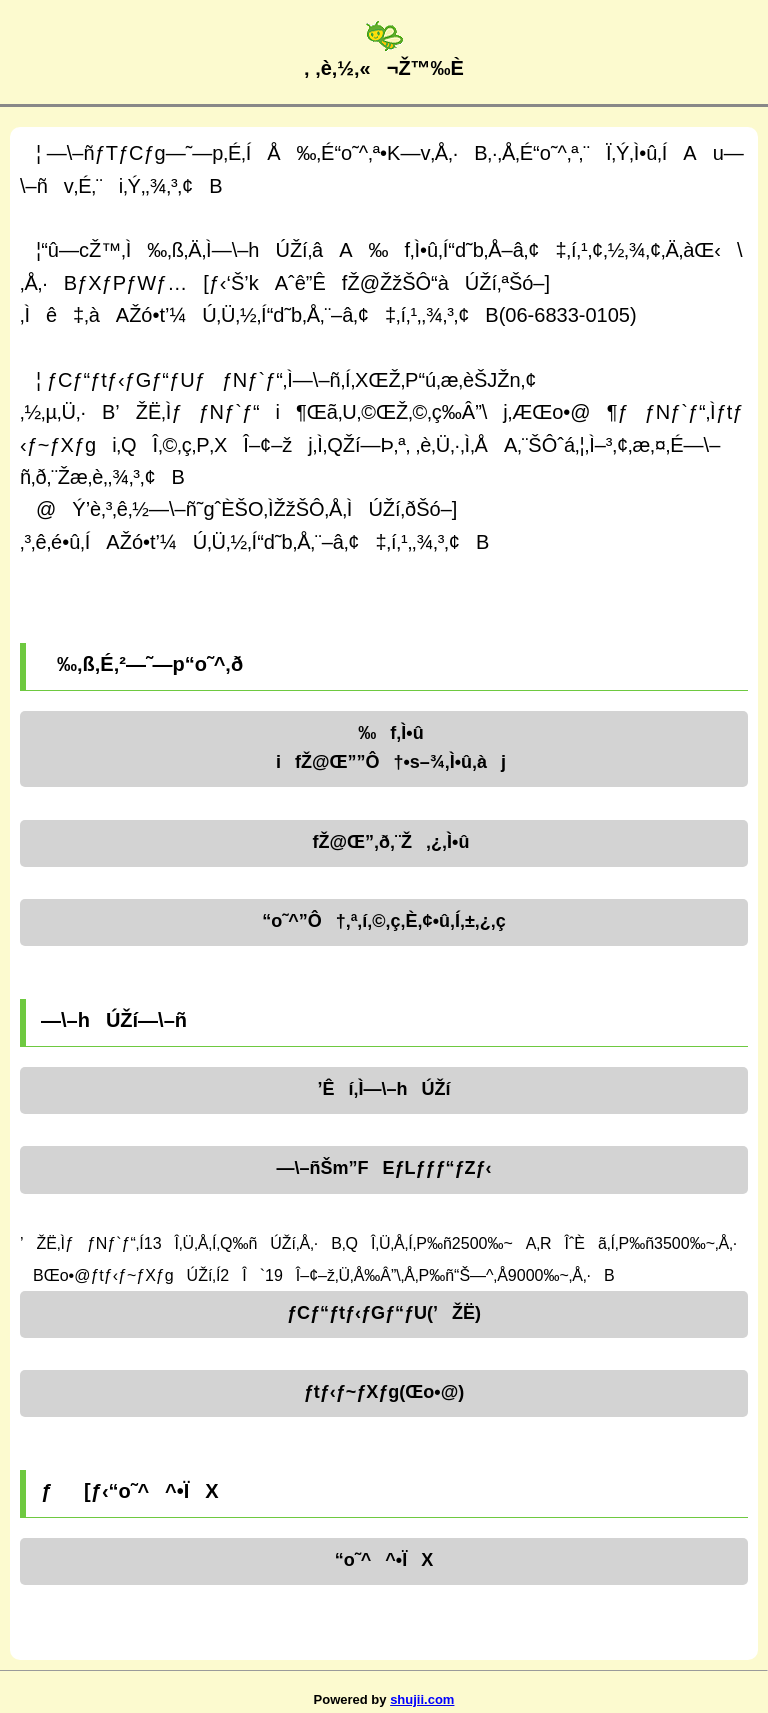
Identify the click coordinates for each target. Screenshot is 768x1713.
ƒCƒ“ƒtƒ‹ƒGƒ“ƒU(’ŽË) (384, 1313)
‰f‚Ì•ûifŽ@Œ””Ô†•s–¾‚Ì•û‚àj (384, 747)
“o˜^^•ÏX (384, 1560)
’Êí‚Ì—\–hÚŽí (383, 1089)
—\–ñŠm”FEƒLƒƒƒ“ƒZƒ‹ (383, 1168)
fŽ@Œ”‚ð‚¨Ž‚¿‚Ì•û (384, 842)
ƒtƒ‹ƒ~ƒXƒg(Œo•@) (384, 1392)
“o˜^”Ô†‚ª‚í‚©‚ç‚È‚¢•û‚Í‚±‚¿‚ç (384, 921)
